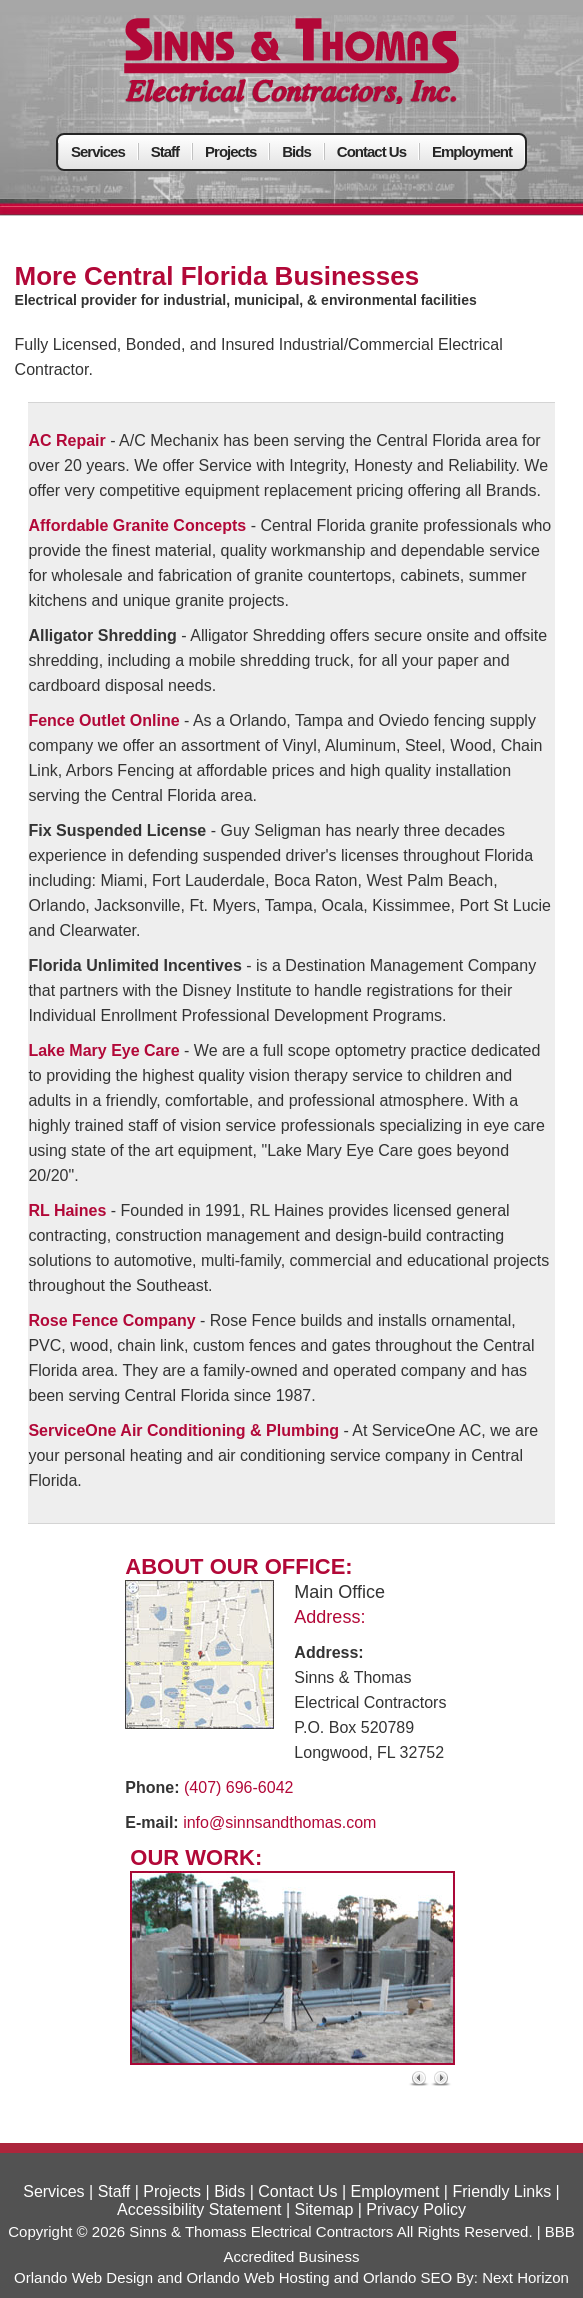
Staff (165, 151)
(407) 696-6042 (238, 1787)
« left (419, 2078)
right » (442, 2078)
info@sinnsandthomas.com (279, 1822)
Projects (230, 151)
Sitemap (324, 2209)
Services (98, 151)
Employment (472, 151)
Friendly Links (501, 2191)
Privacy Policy (416, 2209)
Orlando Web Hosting (257, 2277)
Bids (296, 151)
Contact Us (371, 151)
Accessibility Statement (199, 2209)
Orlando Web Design (83, 2277)
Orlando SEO (407, 2277)
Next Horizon (525, 2277)
